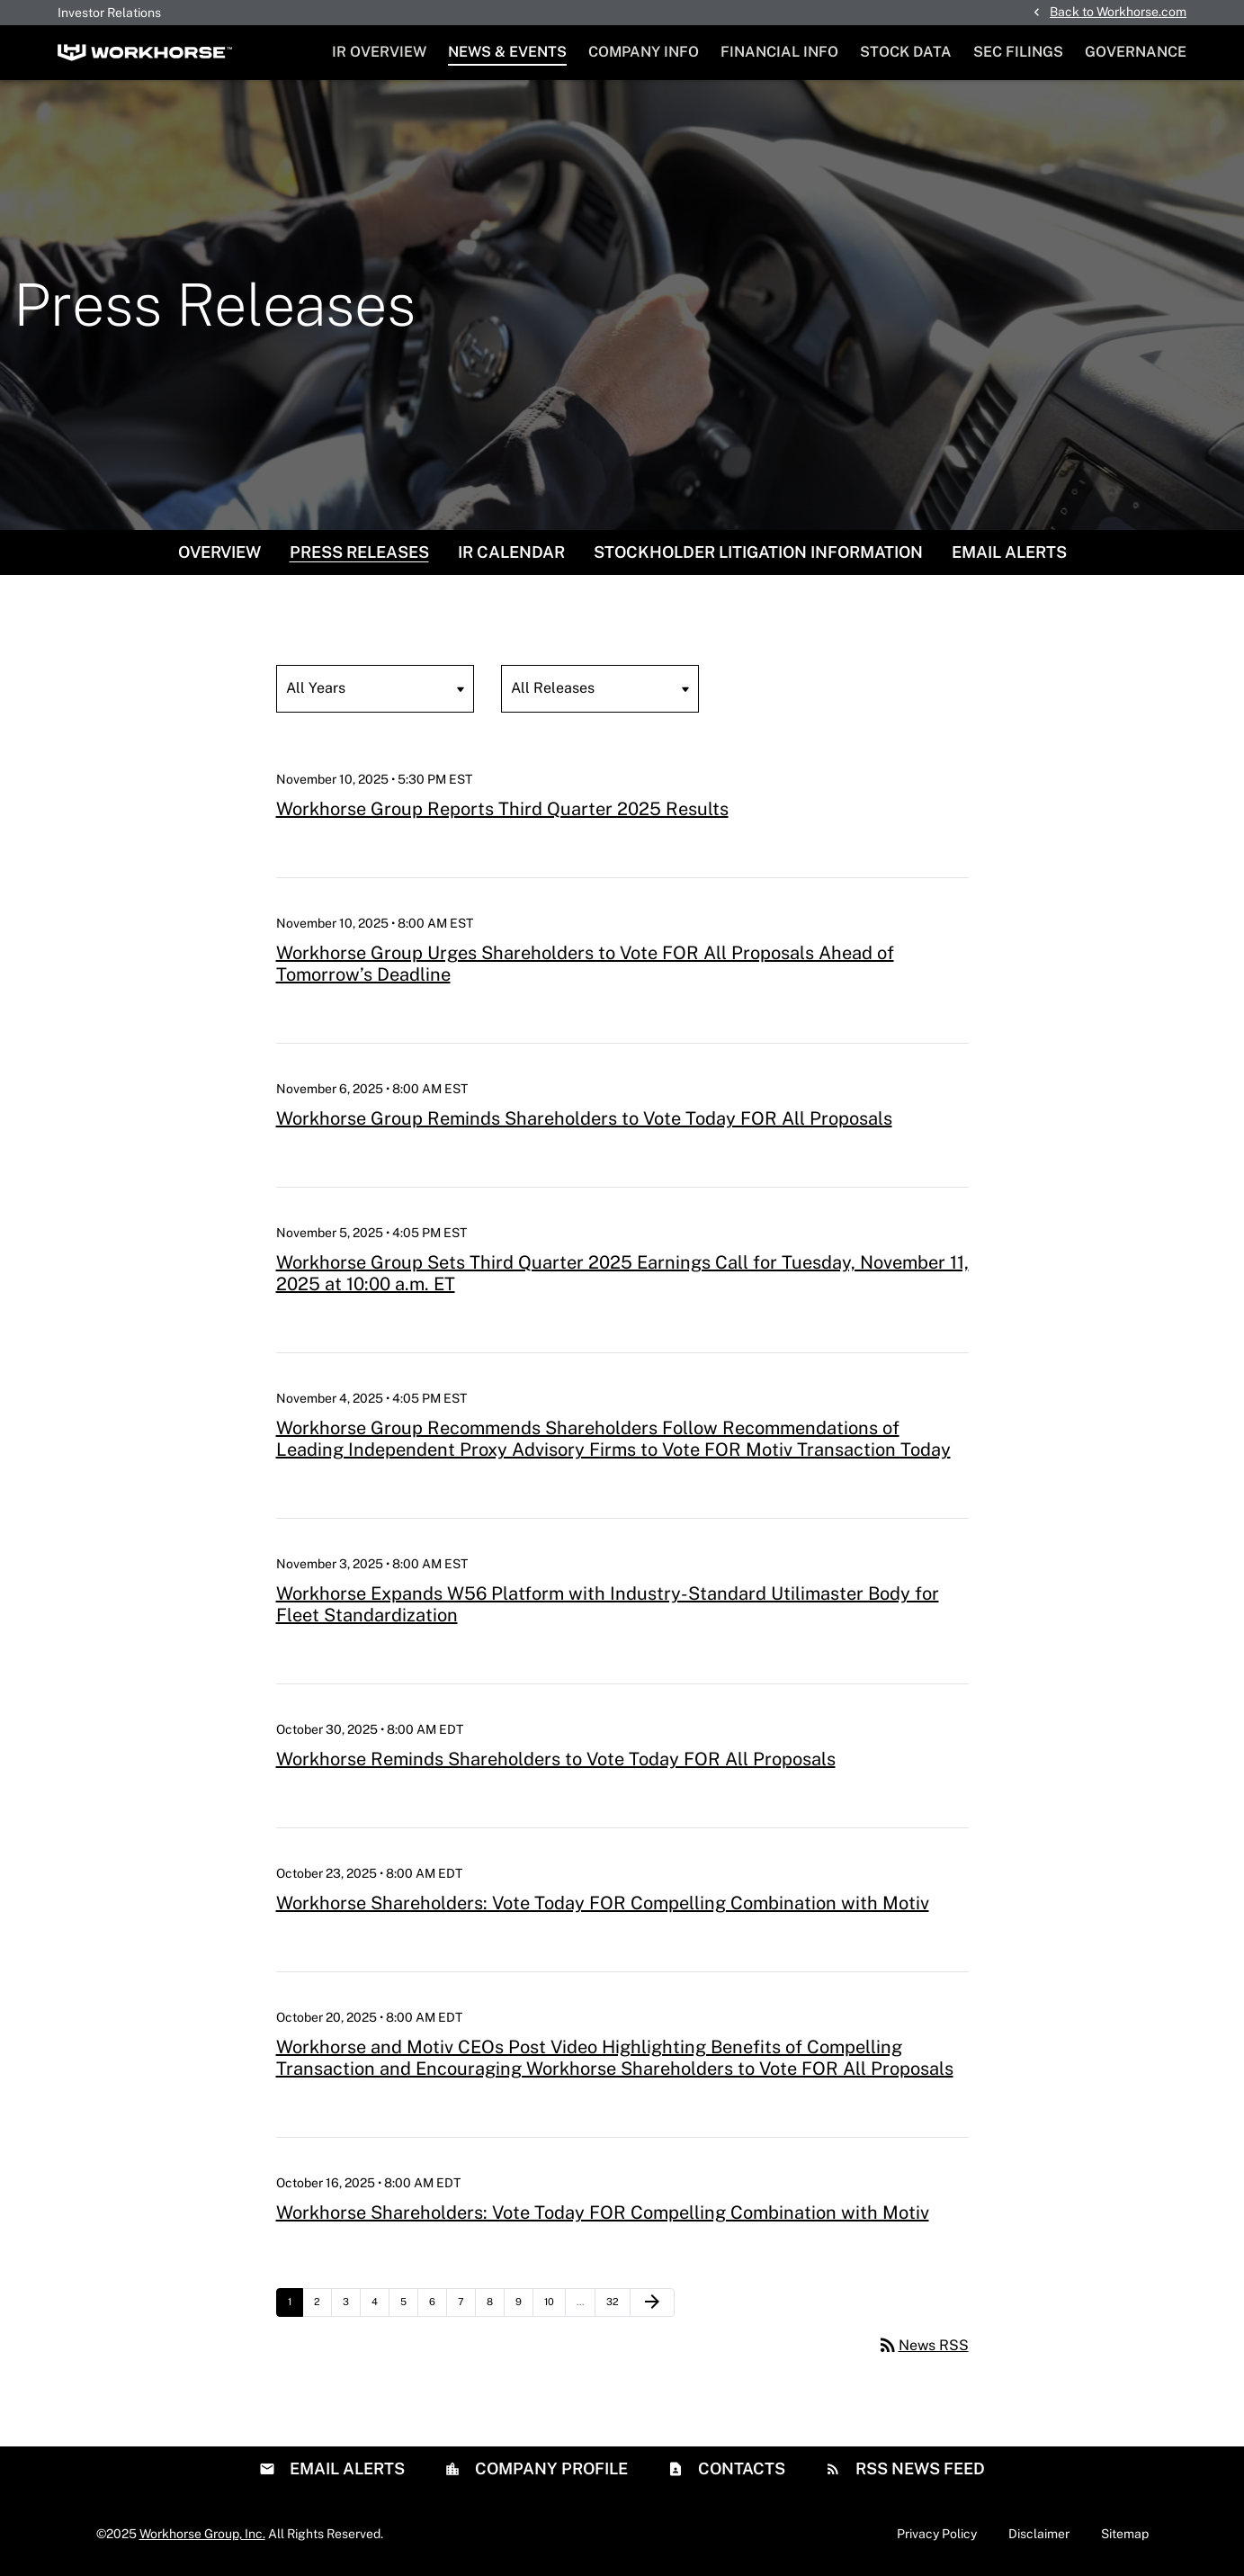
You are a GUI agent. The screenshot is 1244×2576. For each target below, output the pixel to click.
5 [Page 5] (408, 2306)
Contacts (739, 2468)
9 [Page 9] (524, 2306)
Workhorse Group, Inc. (202, 2534)
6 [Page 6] (437, 2306)
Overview (219, 552)
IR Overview (379, 51)
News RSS (923, 2345)
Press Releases (359, 552)
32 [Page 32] (617, 2306)
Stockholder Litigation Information (758, 552)
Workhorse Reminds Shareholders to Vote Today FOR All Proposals (556, 1759)
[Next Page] (652, 2302)
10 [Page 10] (554, 2306)
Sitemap (1125, 2533)
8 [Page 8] (495, 2306)
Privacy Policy (937, 2533)
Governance (1135, 51)
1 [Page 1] (295, 2306)
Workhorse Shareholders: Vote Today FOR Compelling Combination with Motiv (602, 1903)
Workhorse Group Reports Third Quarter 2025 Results (502, 809)
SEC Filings (1018, 51)
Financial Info (779, 51)
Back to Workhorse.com (1118, 11)
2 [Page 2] (322, 2306)
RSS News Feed (918, 2468)
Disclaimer (1038, 2533)
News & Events (507, 51)
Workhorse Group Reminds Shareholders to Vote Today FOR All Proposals (584, 1118)
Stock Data (906, 51)
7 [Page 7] (466, 2306)
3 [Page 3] (351, 2306)
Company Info (643, 51)
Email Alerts (1009, 552)
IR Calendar (511, 552)
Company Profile (549, 2468)
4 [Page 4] (380, 2306)
